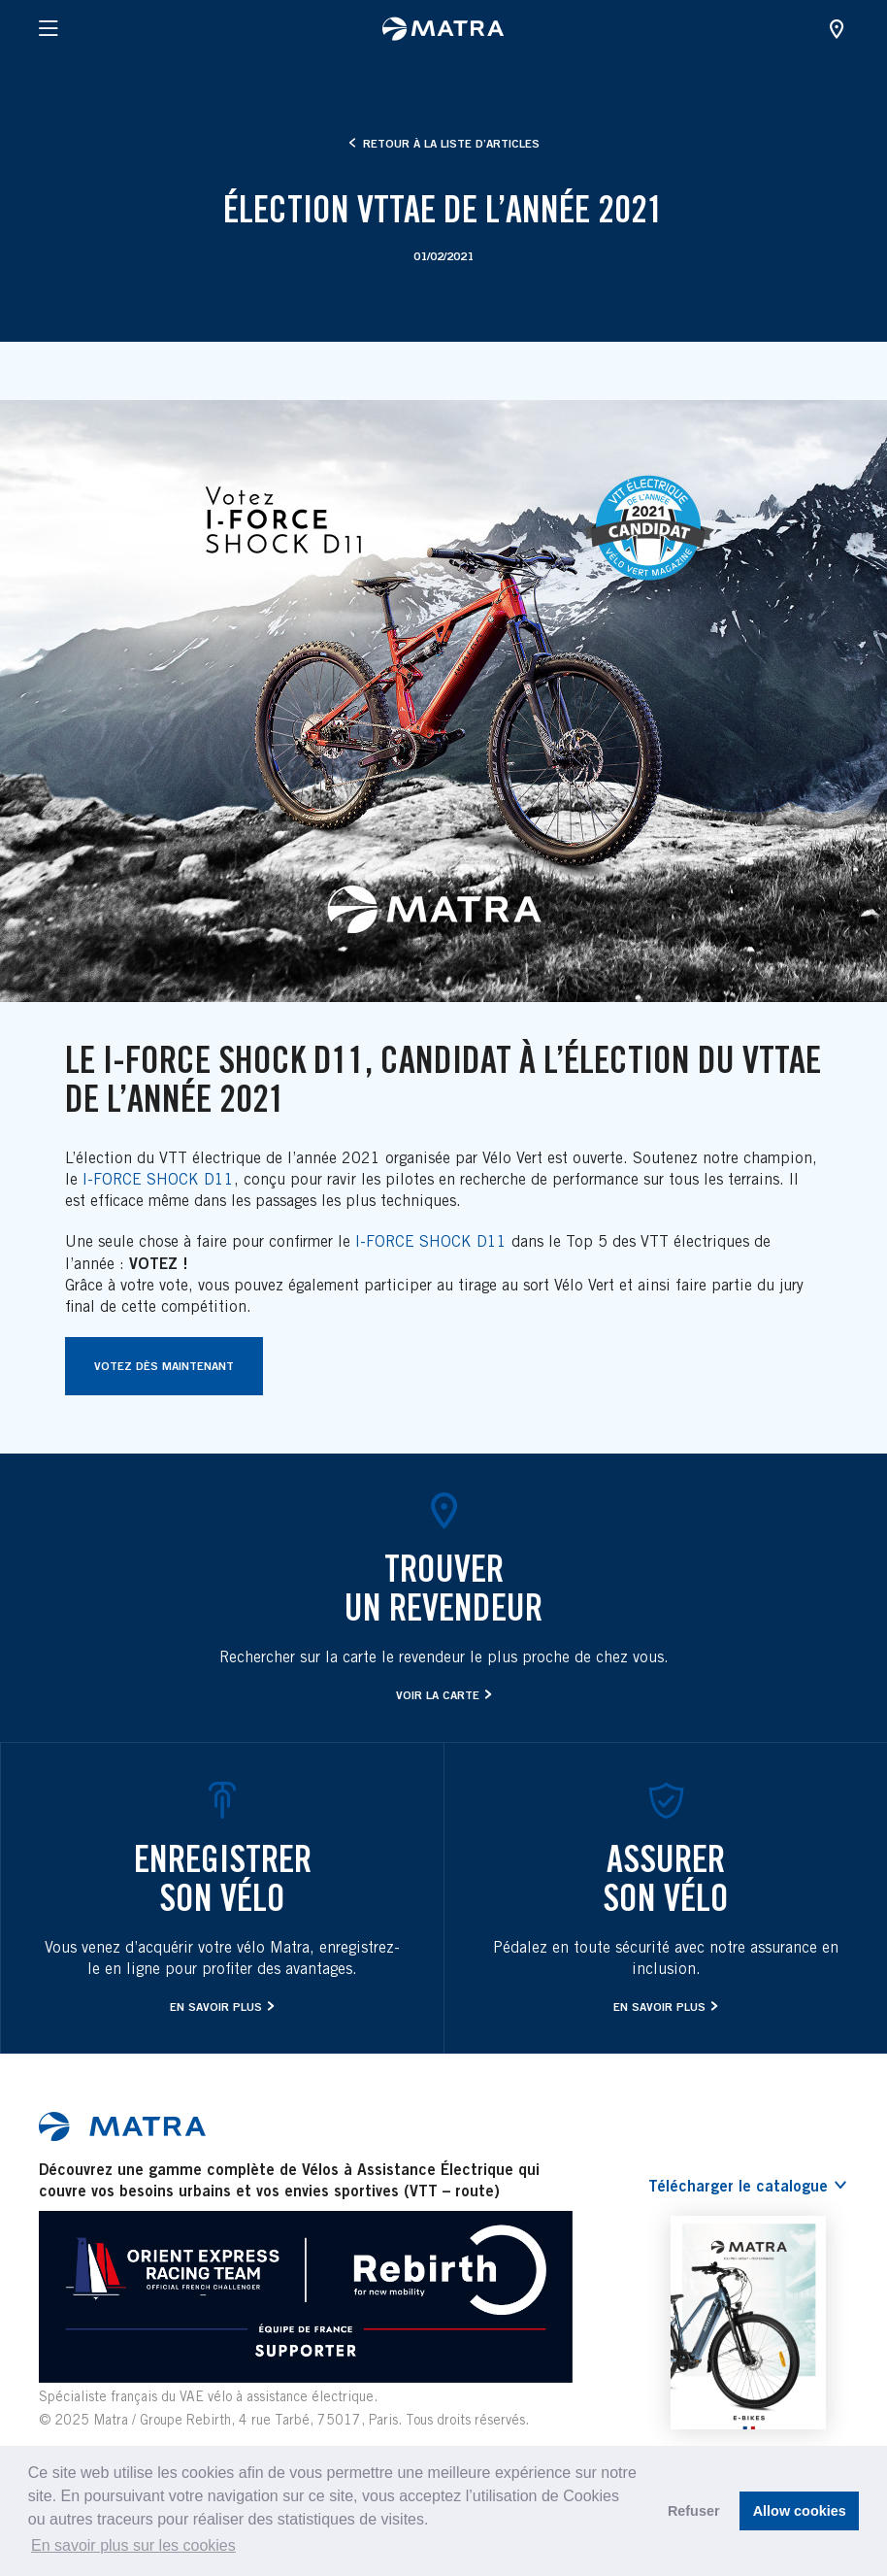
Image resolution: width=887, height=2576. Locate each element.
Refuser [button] (694, 2511)
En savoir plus (216, 2006)
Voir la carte (437, 1695)
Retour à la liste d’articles (444, 143)
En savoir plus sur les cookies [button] (133, 2545)
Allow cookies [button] (799, 2511)
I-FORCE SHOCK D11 (158, 1179)
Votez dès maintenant (164, 1365)
